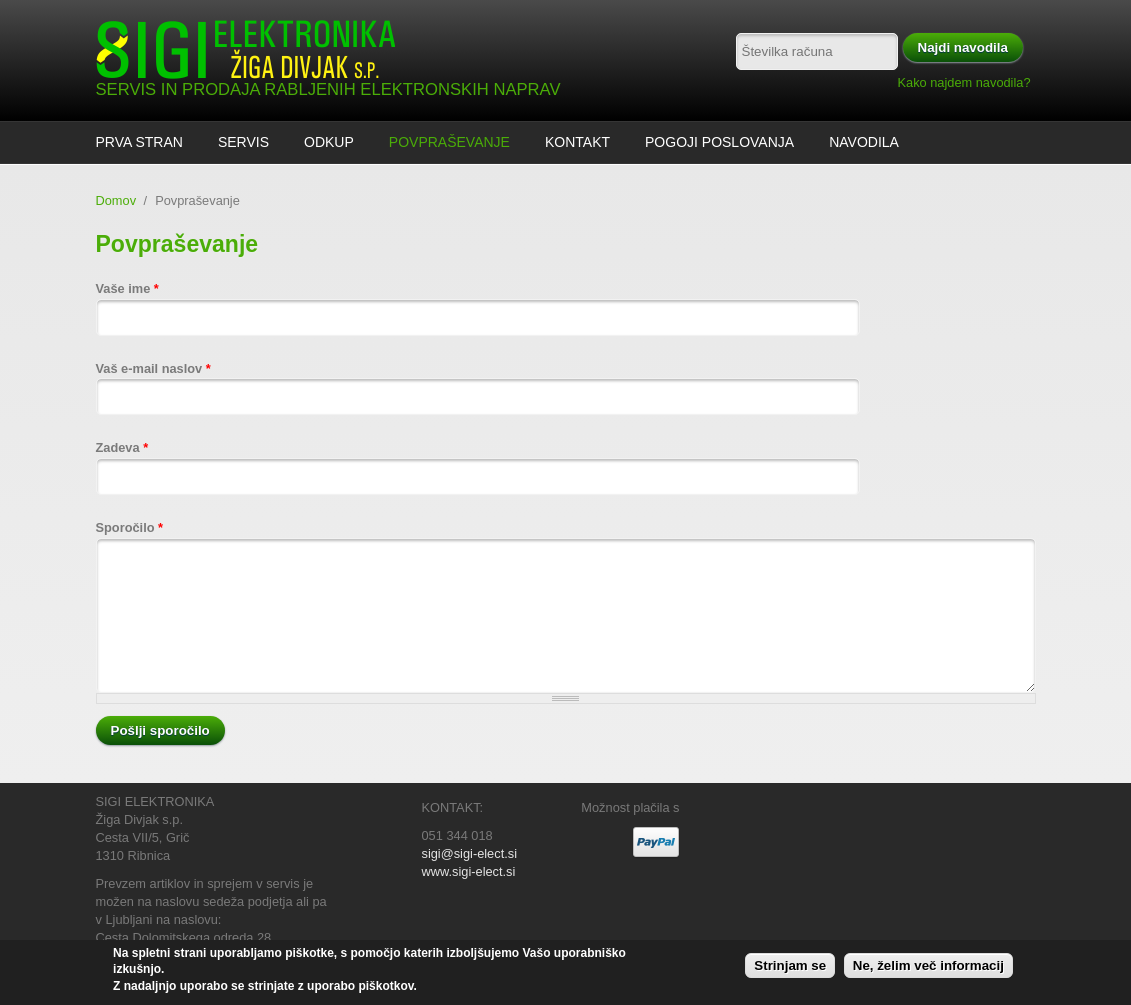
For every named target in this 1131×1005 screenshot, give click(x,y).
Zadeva (122, 447)
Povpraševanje (449, 142)
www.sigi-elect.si (469, 871)
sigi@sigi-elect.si (469, 853)
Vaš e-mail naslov (153, 368)
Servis (243, 142)
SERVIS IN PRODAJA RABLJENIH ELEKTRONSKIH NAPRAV (328, 89)
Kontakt (577, 142)
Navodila (864, 142)
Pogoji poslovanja (719, 142)
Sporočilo (130, 527)
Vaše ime (127, 288)
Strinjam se (790, 966)
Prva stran (139, 142)
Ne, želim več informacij (928, 966)
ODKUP (329, 142)
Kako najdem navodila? (964, 82)
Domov (116, 200)
